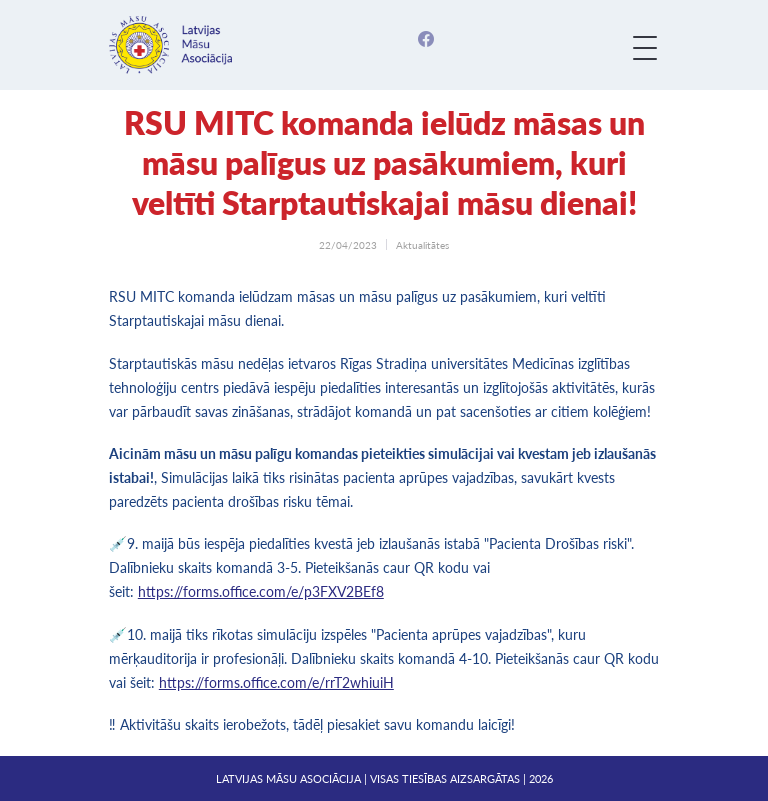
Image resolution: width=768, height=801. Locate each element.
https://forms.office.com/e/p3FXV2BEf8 (261, 591)
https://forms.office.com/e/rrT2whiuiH (276, 682)
